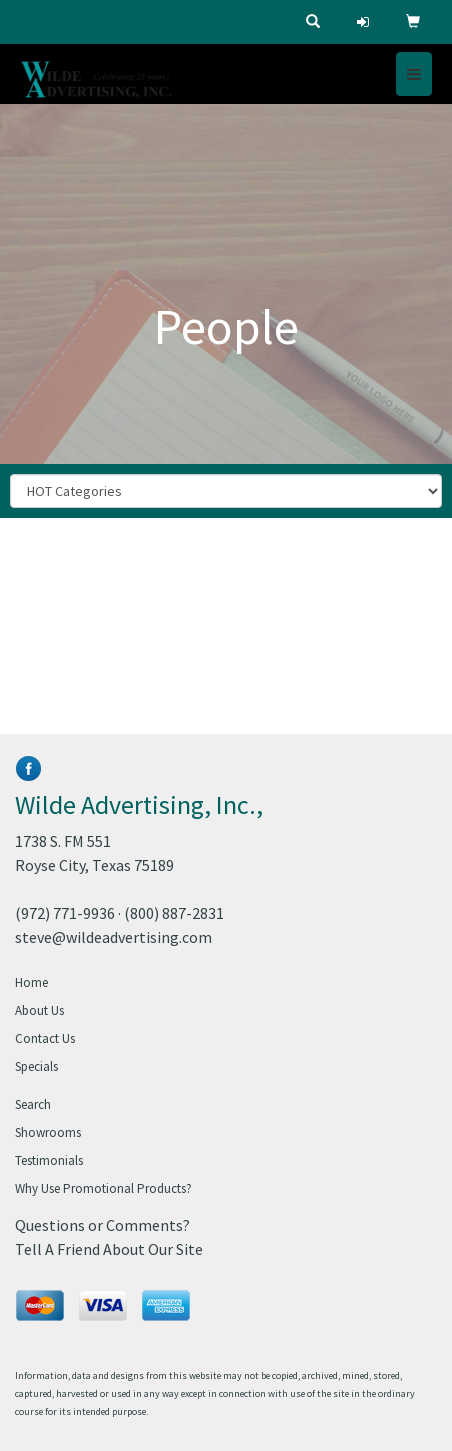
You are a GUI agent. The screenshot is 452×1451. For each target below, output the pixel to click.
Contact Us (45, 1038)
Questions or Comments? (102, 1225)
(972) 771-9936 (65, 913)
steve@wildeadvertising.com (113, 937)
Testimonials (49, 1160)
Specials (36, 1066)
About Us (39, 1010)
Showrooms (48, 1132)
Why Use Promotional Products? (103, 1188)
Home (31, 982)
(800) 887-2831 (174, 913)
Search (33, 1104)
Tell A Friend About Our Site (109, 1249)
